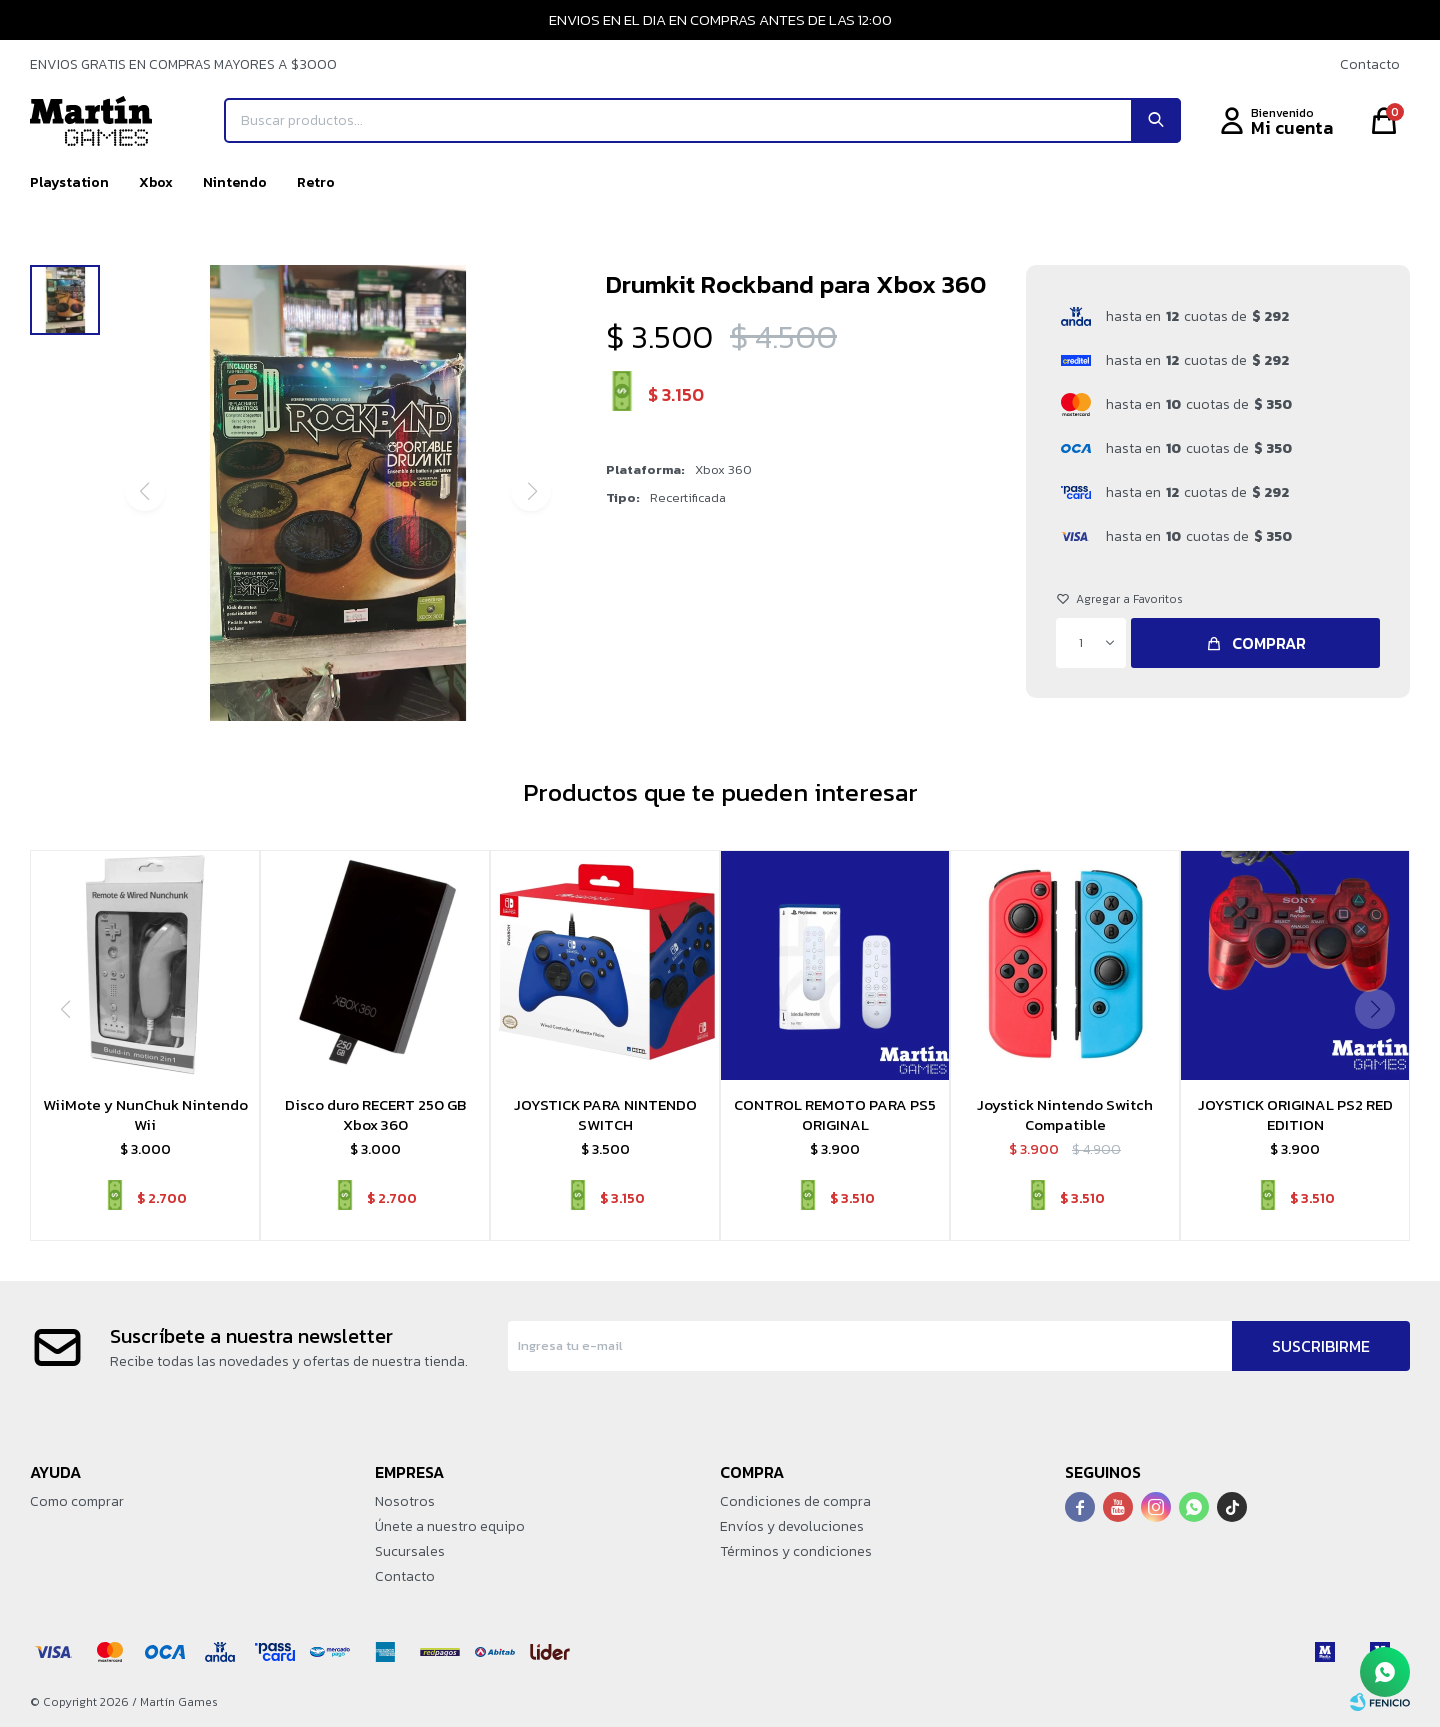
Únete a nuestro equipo (450, 1526)
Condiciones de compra (795, 1501)
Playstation (69, 182)
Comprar (1269, 643)
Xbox (156, 182)
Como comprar (77, 1501)
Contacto (1370, 64)
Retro (316, 182)
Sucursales (410, 1551)
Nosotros (405, 1501)
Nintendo (235, 182)
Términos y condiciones (796, 1551)
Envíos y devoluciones (792, 1526)
